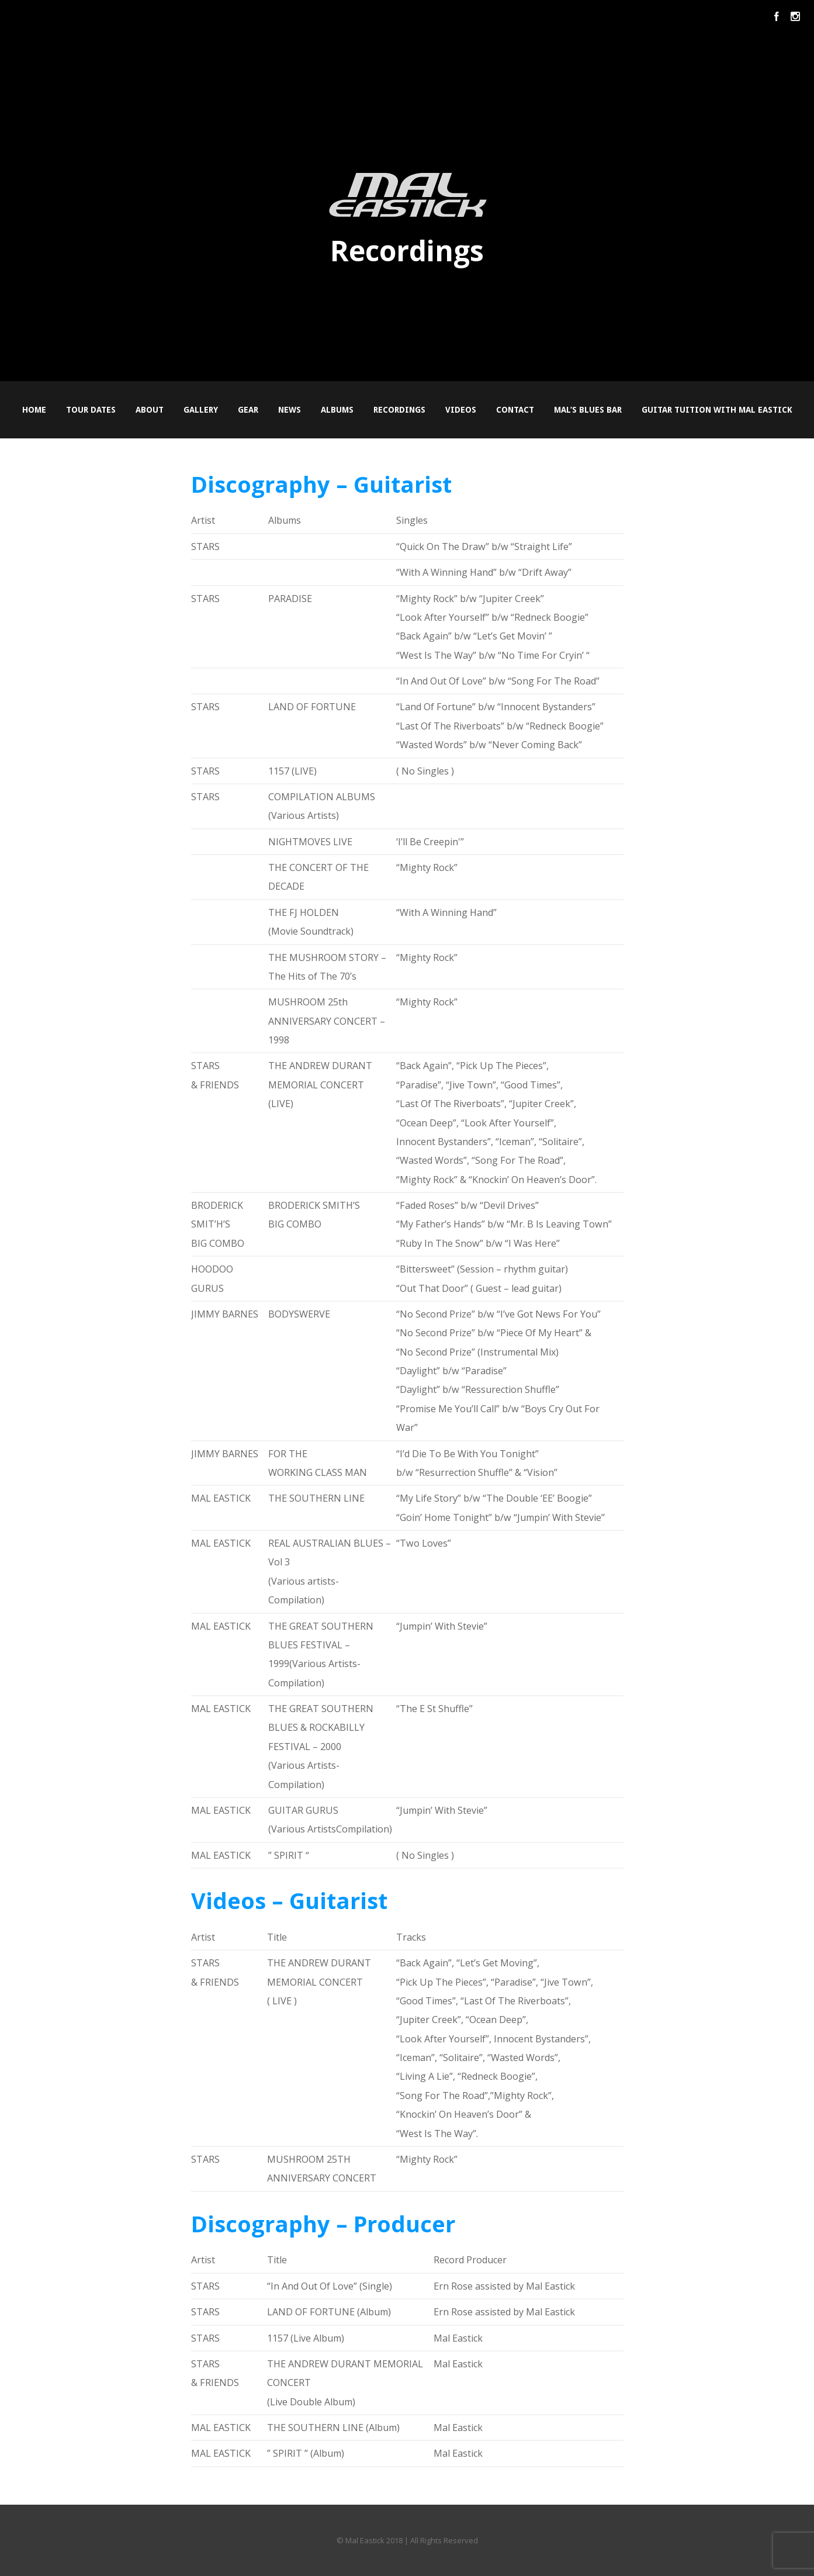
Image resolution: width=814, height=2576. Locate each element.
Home (34, 409)
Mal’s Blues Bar (588, 409)
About (150, 409)
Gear (248, 409)
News (289, 409)
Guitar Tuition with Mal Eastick (717, 409)
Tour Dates (91, 409)
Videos (460, 409)
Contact (515, 409)
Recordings (399, 409)
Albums (337, 409)
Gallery (200, 409)
